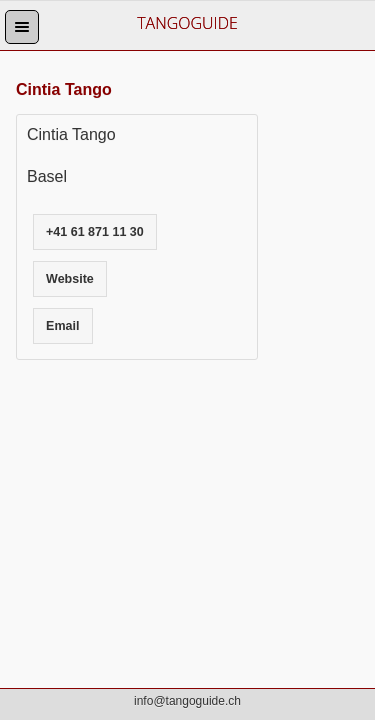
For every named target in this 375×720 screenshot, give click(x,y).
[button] (22, 27)
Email (62, 326)
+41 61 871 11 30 (95, 232)
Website (70, 279)
